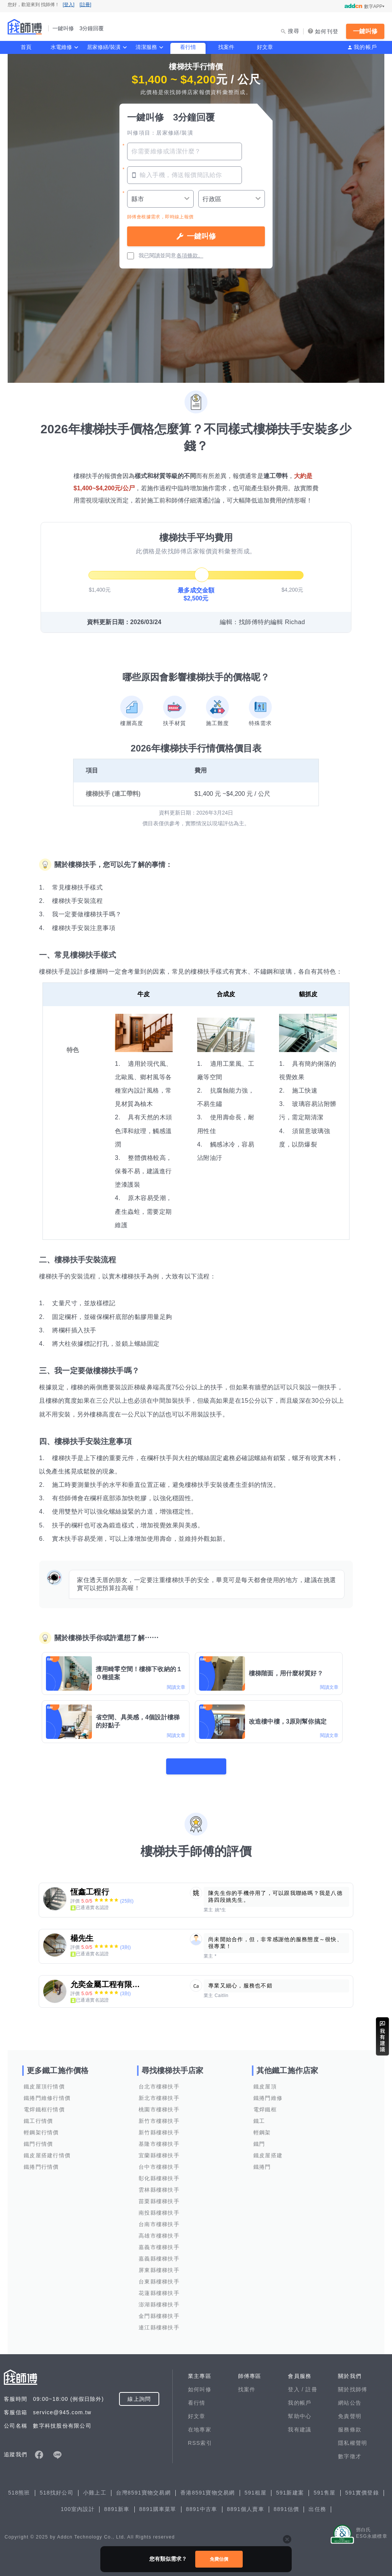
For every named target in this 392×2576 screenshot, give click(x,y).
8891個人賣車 (245, 2504)
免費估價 (219, 2559)
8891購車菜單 (157, 2504)
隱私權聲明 (352, 2438)
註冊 (311, 2384)
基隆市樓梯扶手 (159, 2139)
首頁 (26, 47)
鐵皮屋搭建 (268, 2150)
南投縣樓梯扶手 (159, 2208)
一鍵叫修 (365, 31)
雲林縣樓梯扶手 (159, 2185)
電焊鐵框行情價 (44, 2104)
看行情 (188, 47)
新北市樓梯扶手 (159, 2093)
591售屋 (325, 2488)
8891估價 (286, 2504)
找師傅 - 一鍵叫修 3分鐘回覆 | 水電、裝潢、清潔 (25, 26)
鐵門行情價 (38, 2139)
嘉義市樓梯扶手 (159, 2242)
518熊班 (19, 2488)
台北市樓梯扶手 (159, 2081)
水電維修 (61, 47)
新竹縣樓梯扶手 (159, 2127)
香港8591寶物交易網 (207, 2488)
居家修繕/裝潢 (104, 47)
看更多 (196, 1761)
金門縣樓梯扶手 (159, 2311)
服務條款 (349, 2425)
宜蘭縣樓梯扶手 (159, 2150)
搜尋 (294, 31)
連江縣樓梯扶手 (159, 2322)
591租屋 (256, 2488)
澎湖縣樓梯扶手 (159, 2299)
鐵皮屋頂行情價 (44, 2081)
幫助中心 (299, 2411)
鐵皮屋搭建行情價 (47, 2150)
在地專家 (199, 2425)
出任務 (317, 2504)
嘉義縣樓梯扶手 (159, 2254)
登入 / (296, 2384)
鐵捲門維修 (268, 2093)
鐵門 (259, 2139)
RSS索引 (200, 2438)
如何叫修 (199, 2384)
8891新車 (117, 2504)
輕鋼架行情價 (41, 2127)
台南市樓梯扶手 (159, 2219)
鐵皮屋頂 (265, 2081)
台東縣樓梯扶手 (159, 2277)
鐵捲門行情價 (41, 2162)
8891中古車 (201, 2504)
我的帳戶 (365, 47)
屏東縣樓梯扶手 (159, 2265)
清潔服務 (146, 47)
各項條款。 (189, 255)
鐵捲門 (262, 2162)
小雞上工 (94, 2488)
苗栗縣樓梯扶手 (159, 2196)
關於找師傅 (352, 2384)
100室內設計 (78, 2504)
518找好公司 (57, 2488)
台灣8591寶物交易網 (143, 2488)
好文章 (265, 47)
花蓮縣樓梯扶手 (159, 2288)
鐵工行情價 (38, 2116)
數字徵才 (349, 2451)
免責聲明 (349, 2411)
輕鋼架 (262, 2127)
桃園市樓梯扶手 (159, 2104)
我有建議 (299, 2425)
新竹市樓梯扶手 (159, 2116)
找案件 (226, 47)
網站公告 (349, 2398)
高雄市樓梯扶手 (159, 2231)
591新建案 (290, 2488)
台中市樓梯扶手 (159, 2162)
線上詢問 (139, 2394)
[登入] (69, 4)
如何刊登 (326, 31)
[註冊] (85, 4)
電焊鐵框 (265, 2104)
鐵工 (259, 2116)
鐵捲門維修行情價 (47, 2093)
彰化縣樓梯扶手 (159, 2173)
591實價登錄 (362, 2488)
